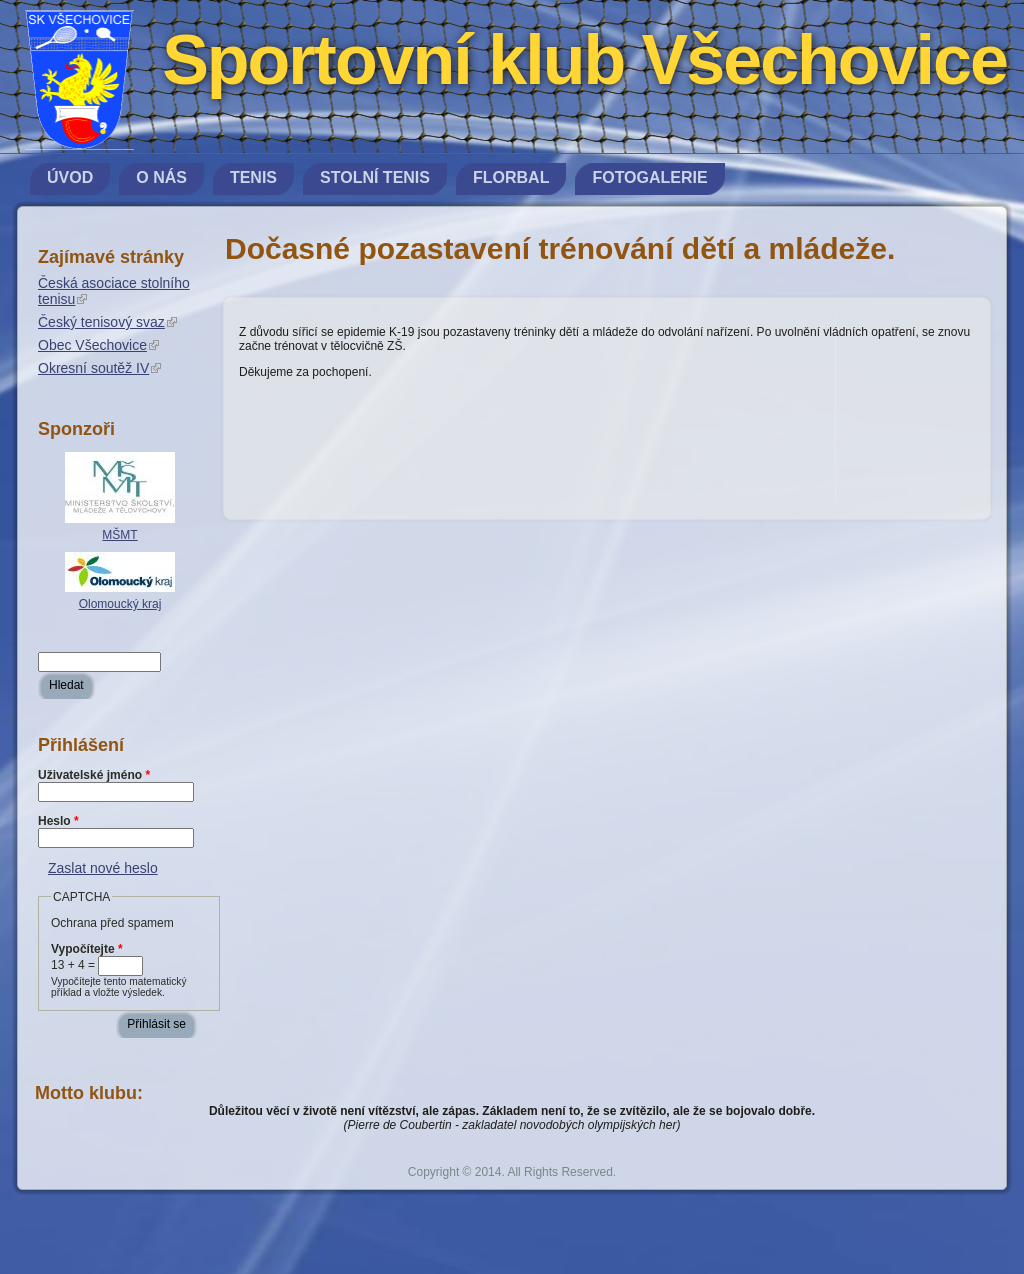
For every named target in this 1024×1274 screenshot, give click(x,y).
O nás (161, 177)
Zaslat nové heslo (103, 868)
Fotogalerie (649, 177)
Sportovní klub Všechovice (584, 60)
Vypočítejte (87, 949)
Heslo (58, 821)
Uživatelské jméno (94, 775)
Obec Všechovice (98, 345)
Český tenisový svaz (107, 322)
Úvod (70, 177)
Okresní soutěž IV (99, 368)
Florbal (511, 177)
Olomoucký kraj (120, 604)
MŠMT (119, 535)
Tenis (253, 177)
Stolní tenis (375, 177)
